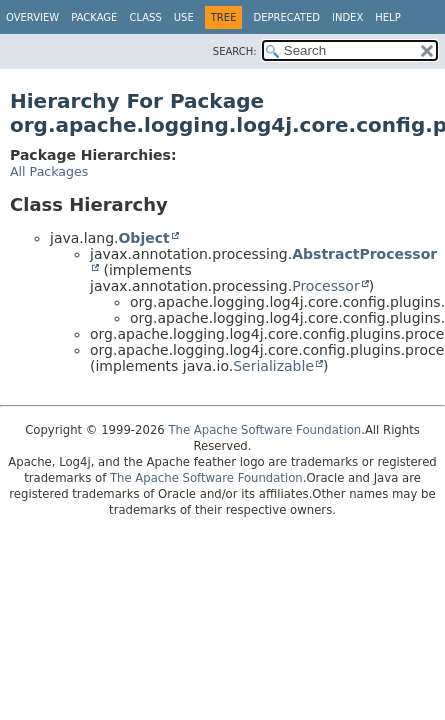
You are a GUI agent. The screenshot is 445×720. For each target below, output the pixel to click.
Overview (32, 17)
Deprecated (286, 17)
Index (347, 17)
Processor (325, 286)
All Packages (49, 171)
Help (387, 17)
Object (143, 238)
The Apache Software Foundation (264, 430)
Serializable (273, 366)
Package (94, 17)
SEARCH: (235, 51)
